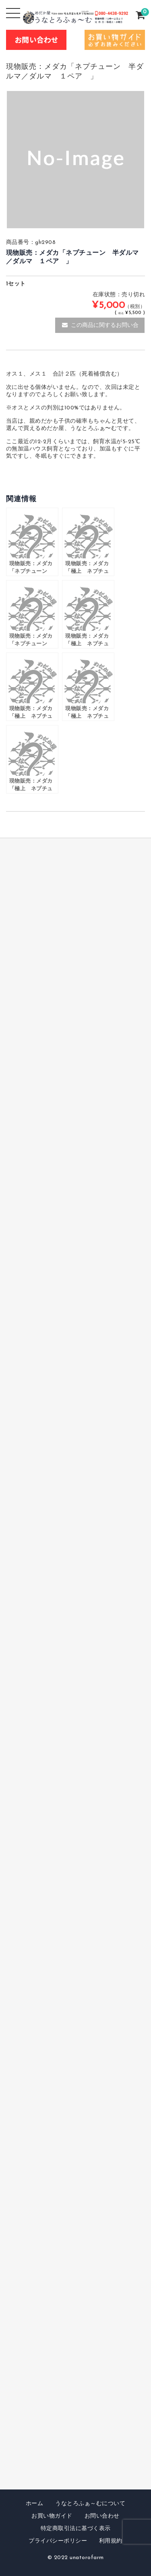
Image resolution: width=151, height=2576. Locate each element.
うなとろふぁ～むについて (90, 2504)
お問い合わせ (102, 2516)
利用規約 (110, 2541)
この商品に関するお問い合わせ (100, 327)
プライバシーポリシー (58, 2541)
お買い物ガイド (51, 2516)
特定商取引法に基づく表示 (76, 2529)
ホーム (34, 2504)
